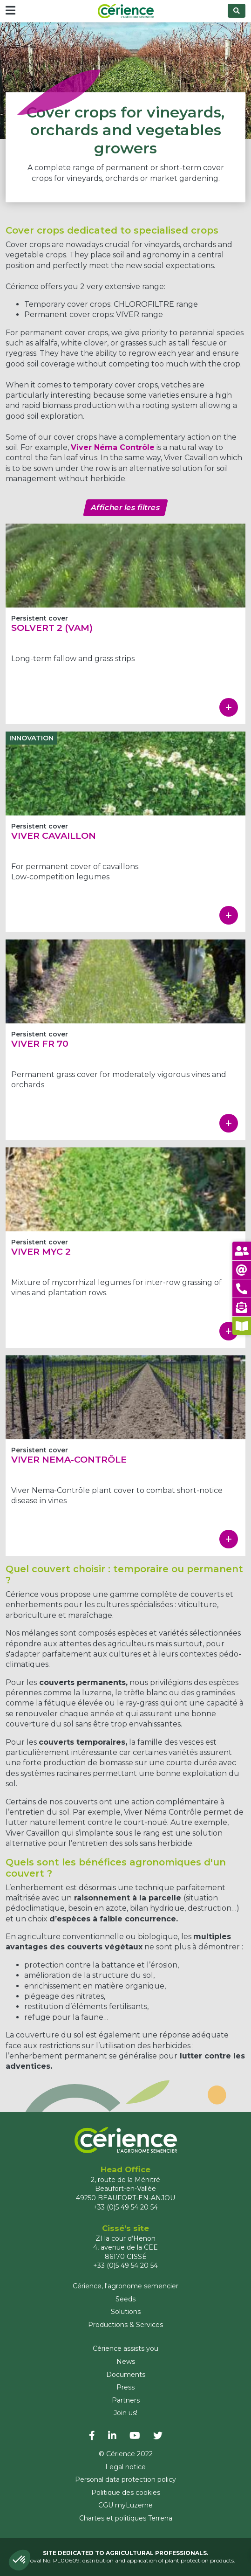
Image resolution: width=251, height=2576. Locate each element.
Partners (126, 2400)
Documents (125, 2374)
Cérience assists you (125, 2348)
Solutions (126, 2311)
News (125, 2361)
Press (125, 2387)
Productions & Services (125, 2324)
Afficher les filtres (125, 507)
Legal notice (125, 2467)
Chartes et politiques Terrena (125, 2518)
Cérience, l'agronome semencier (125, 2286)
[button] (19, 2560)
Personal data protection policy (125, 2479)
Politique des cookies (125, 2492)
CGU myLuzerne (125, 2505)
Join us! (125, 2413)
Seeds (125, 2299)
